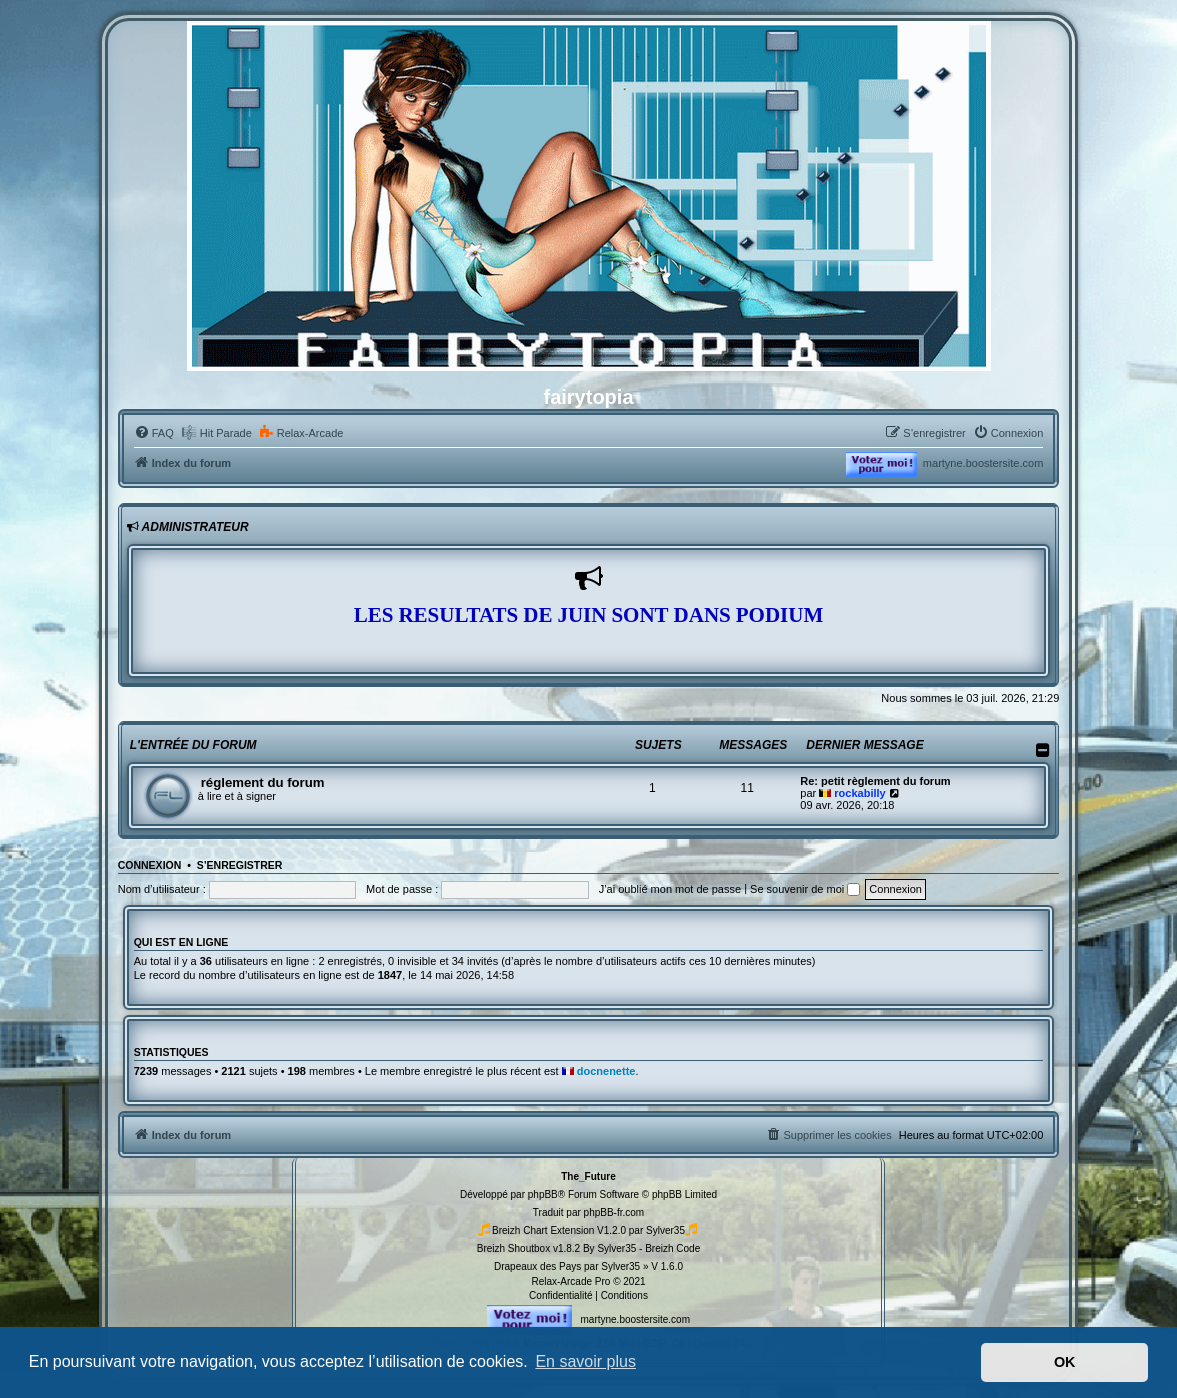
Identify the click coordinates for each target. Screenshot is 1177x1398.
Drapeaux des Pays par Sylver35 (567, 1266)
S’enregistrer (240, 865)
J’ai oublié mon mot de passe (670, 889)
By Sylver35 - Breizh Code (641, 1248)
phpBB (543, 1194)
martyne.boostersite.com (983, 463)
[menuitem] (154, 433)
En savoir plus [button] (585, 1361)
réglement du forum (263, 782)
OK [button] (1065, 1362)
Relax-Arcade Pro (570, 1281)
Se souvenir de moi (805, 889)
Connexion (150, 865)
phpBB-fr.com (614, 1212)
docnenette (606, 1071)
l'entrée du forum (193, 745)
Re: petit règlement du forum (875, 781)
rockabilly (859, 793)
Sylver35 (665, 1230)
